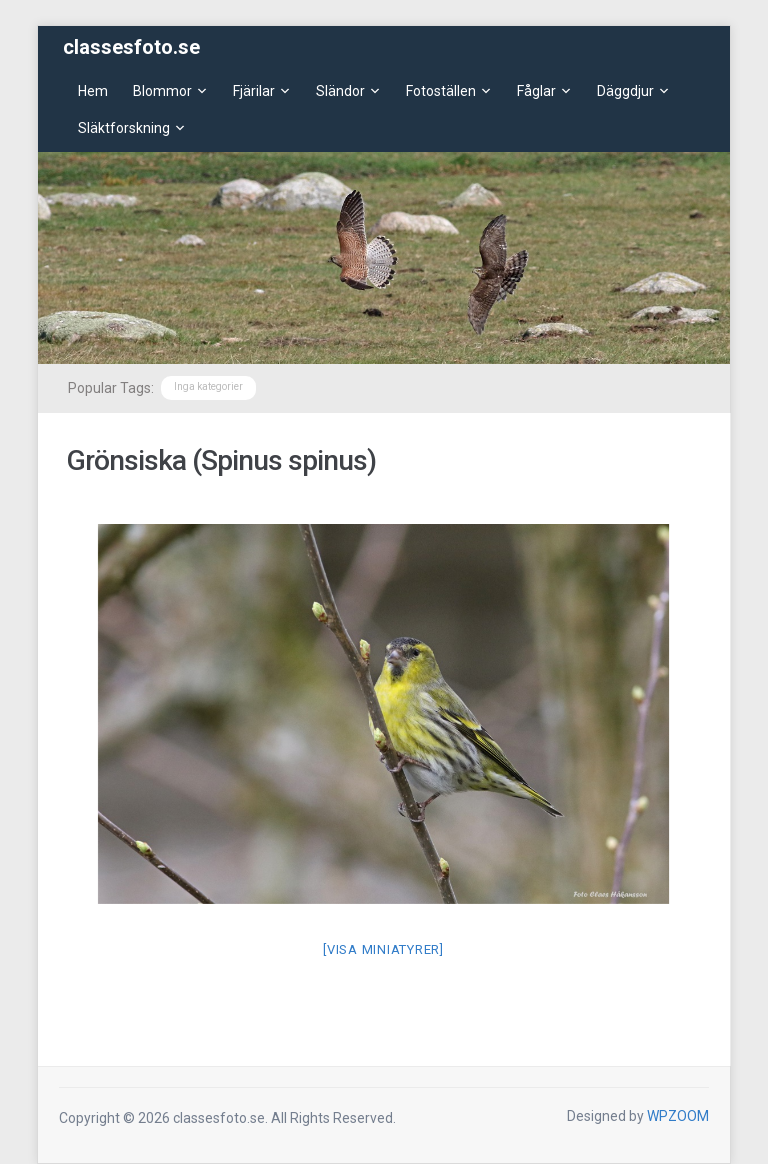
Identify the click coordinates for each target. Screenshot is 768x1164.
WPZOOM (678, 1116)
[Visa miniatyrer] (383, 949)
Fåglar (536, 91)
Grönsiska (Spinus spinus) (221, 460)
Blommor (162, 91)
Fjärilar (254, 91)
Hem (93, 91)
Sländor (340, 91)
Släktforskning (124, 128)
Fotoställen (441, 91)
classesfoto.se (131, 47)
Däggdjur (625, 91)
